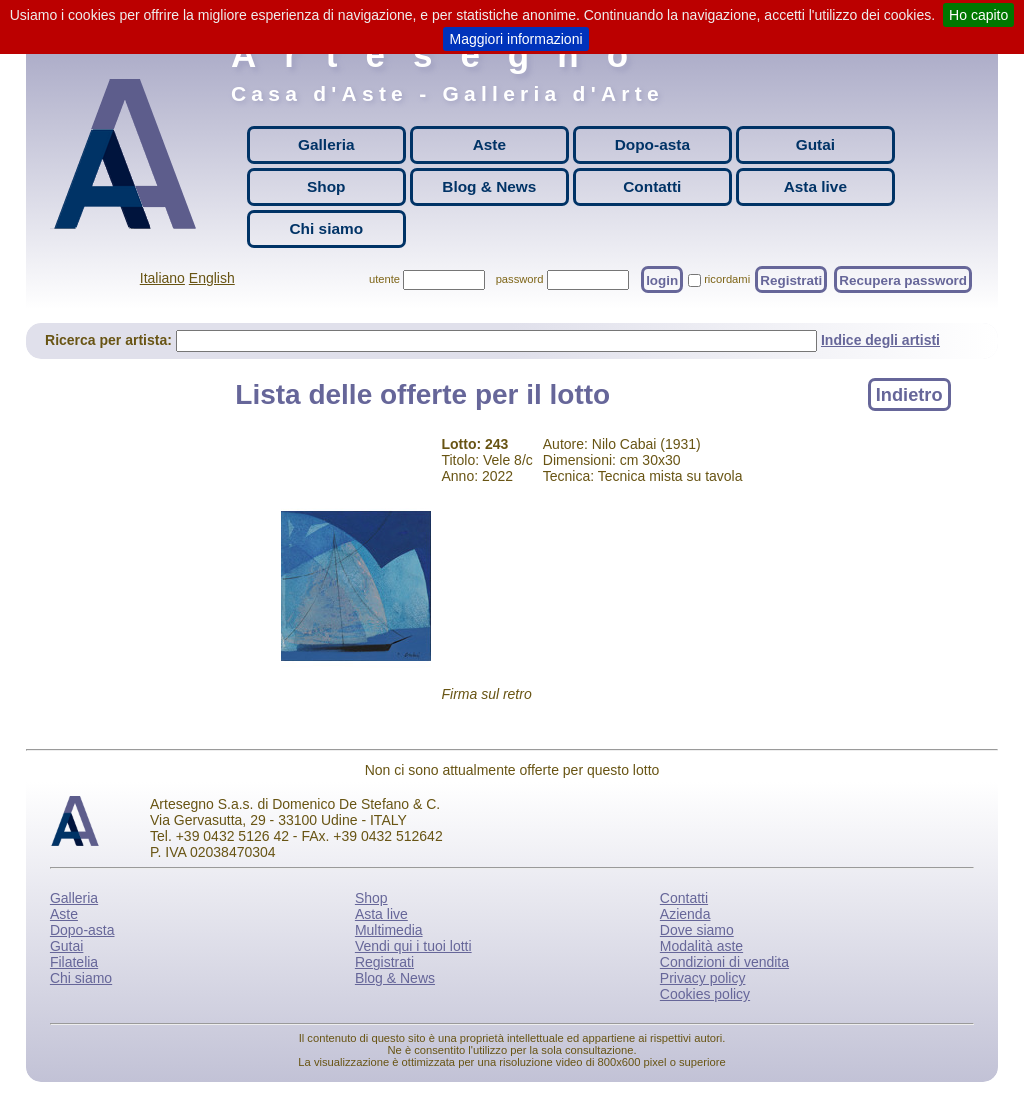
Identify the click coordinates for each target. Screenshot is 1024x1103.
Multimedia (389, 930)
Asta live (815, 186)
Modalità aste (701, 946)
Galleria (326, 144)
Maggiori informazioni (515, 39)
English (212, 278)
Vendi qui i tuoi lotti (413, 946)
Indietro (909, 394)
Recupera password (903, 279)
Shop (326, 186)
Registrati (791, 279)
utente (384, 279)
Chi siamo (327, 228)
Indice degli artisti (880, 340)
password (520, 279)
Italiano (162, 278)
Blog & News (489, 186)
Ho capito (978, 15)
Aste (489, 144)
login (662, 279)
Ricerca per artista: (110, 340)
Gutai (815, 144)
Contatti (652, 186)
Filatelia (74, 962)
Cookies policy (705, 994)
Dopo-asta (652, 144)
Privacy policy (703, 978)
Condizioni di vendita (724, 962)
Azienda (685, 914)
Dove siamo (697, 930)
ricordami (727, 279)
